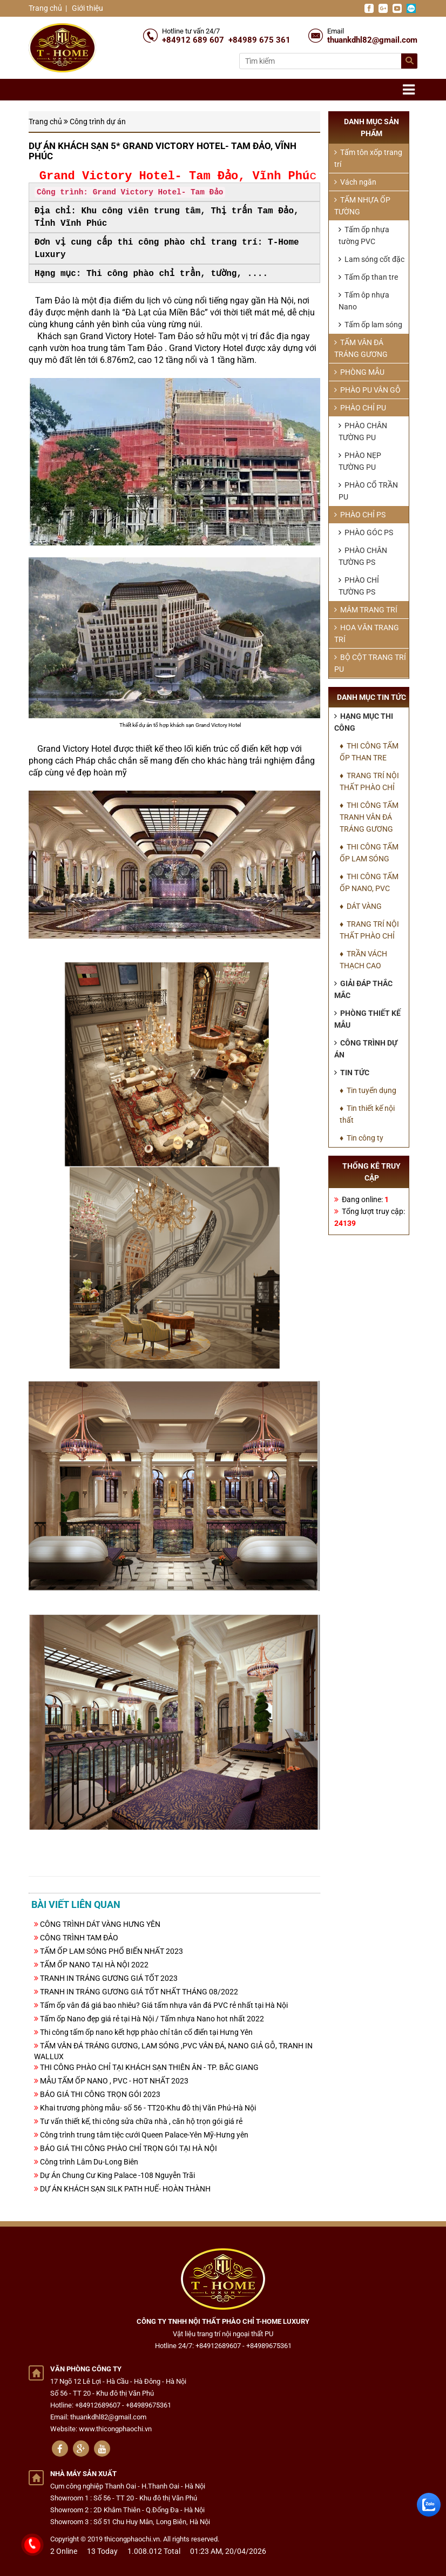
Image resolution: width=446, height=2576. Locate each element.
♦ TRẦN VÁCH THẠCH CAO (363, 959)
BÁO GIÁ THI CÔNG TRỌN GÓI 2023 (100, 2094)
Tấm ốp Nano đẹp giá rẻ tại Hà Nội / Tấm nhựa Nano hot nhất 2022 (152, 2018)
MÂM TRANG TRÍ (365, 609)
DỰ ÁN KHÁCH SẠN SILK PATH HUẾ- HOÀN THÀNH (125, 2188)
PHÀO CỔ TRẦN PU (368, 491)
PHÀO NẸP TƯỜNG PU (360, 461)
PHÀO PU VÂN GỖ (367, 390)
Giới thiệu (86, 8)
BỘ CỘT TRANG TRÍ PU (370, 663)
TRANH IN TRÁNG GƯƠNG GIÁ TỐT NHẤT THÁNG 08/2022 (139, 1991)
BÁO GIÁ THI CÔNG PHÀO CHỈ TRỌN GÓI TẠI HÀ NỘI (128, 2148)
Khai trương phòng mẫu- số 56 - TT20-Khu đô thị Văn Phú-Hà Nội (148, 2107)
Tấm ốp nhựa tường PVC (364, 235)
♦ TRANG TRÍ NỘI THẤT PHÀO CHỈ (369, 781)
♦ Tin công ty (361, 1138)
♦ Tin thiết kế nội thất (367, 1114)
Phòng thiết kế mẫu (367, 1019)
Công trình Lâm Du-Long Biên (89, 2161)
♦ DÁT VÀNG (361, 906)
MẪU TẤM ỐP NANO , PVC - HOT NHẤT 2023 (114, 2080)
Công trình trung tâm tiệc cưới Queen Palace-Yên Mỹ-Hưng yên (144, 2134)
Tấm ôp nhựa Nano (364, 301)
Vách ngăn (355, 182)
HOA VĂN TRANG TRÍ (366, 633)
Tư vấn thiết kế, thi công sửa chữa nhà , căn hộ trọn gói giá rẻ (141, 2121)
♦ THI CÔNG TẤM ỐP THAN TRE (369, 751)
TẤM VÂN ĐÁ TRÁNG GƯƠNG (361, 348)
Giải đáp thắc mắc (363, 989)
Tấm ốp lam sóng (370, 324)
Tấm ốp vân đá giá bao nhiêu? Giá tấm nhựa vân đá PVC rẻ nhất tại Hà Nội (164, 2005)
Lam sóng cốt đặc (371, 259)
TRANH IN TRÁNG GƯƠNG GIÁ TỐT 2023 (109, 1978)
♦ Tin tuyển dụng (368, 1090)
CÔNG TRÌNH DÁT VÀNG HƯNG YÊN (100, 1924)
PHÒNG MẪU (359, 372)
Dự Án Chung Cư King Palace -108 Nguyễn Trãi (117, 2175)
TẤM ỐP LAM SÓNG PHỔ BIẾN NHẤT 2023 (111, 1951)
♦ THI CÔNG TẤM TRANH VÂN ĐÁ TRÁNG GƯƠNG (369, 817)
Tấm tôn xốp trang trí (368, 158)
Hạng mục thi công (363, 722)
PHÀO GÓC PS (366, 532)
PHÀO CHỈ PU (360, 407)
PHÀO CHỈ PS (360, 514)
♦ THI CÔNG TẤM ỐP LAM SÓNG (369, 852)
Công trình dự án (98, 121)
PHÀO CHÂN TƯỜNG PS (363, 556)
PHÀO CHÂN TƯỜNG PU (363, 431)
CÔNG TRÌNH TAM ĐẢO (79, 1937)
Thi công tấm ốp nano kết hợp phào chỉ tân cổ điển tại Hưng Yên (146, 2032)
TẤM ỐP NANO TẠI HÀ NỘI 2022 (94, 1964)
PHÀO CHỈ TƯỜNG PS (359, 586)
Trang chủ (45, 8)
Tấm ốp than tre (368, 277)
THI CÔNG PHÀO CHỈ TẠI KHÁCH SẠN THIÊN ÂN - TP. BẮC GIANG (149, 2067)
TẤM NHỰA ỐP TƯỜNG (362, 205)
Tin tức (351, 1072)
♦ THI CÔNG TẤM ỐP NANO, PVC (369, 882)
